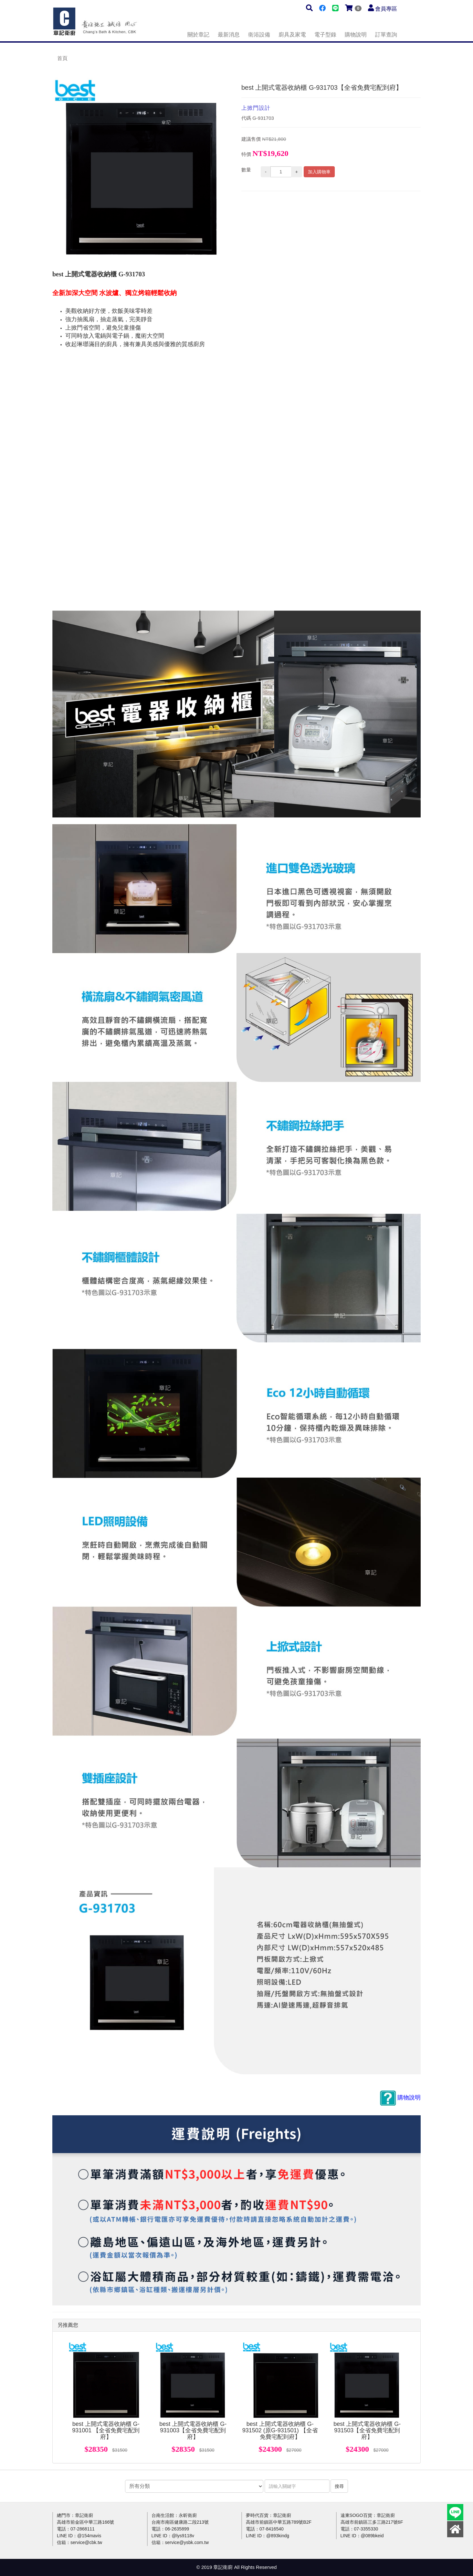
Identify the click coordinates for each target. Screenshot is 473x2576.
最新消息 (229, 35)
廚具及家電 (292, 35)
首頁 (62, 58)
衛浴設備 (259, 35)
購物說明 (356, 35)
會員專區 (386, 9)
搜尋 (339, 2486)
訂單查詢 (386, 35)
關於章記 (198, 35)
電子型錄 (325, 35)
